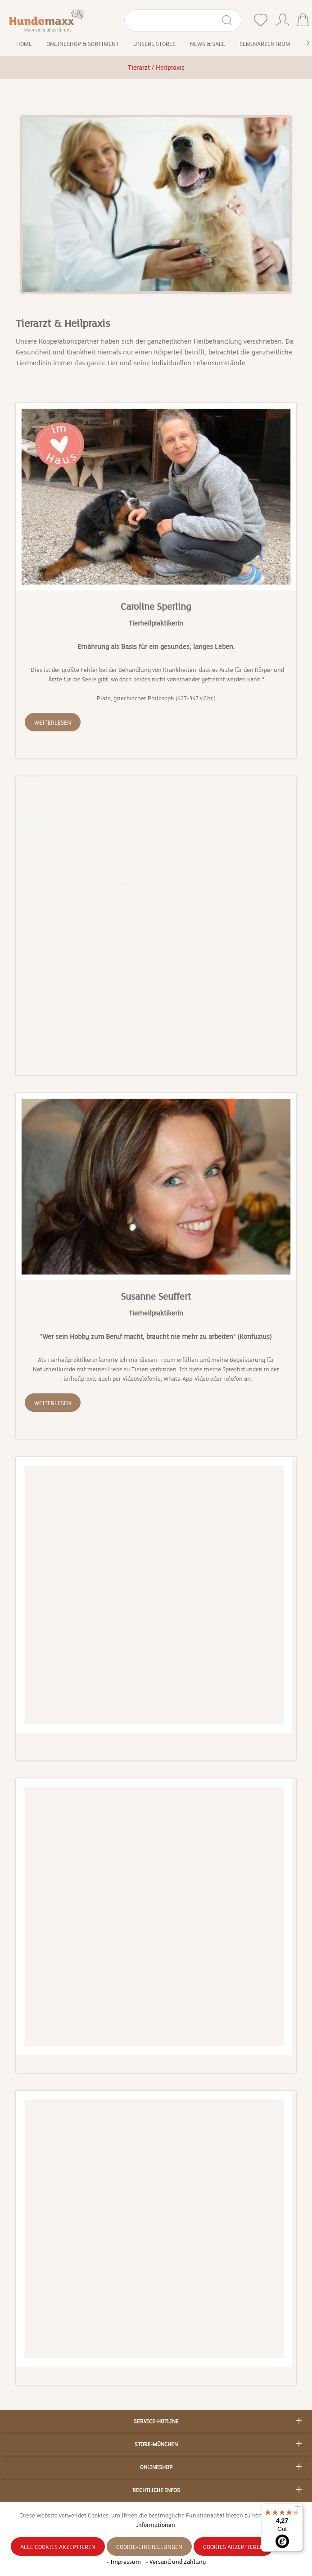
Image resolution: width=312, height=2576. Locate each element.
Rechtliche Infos (156, 2490)
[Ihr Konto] (283, 18)
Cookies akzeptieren (233, 2547)
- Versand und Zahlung (176, 2562)
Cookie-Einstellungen (149, 2547)
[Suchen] (230, 20)
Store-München (156, 2444)
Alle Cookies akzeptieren (57, 2547)
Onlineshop (156, 2467)
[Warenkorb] (303, 21)
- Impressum (124, 2562)
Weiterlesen (52, 722)
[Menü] (297, 2508)
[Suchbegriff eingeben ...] (172, 20)
